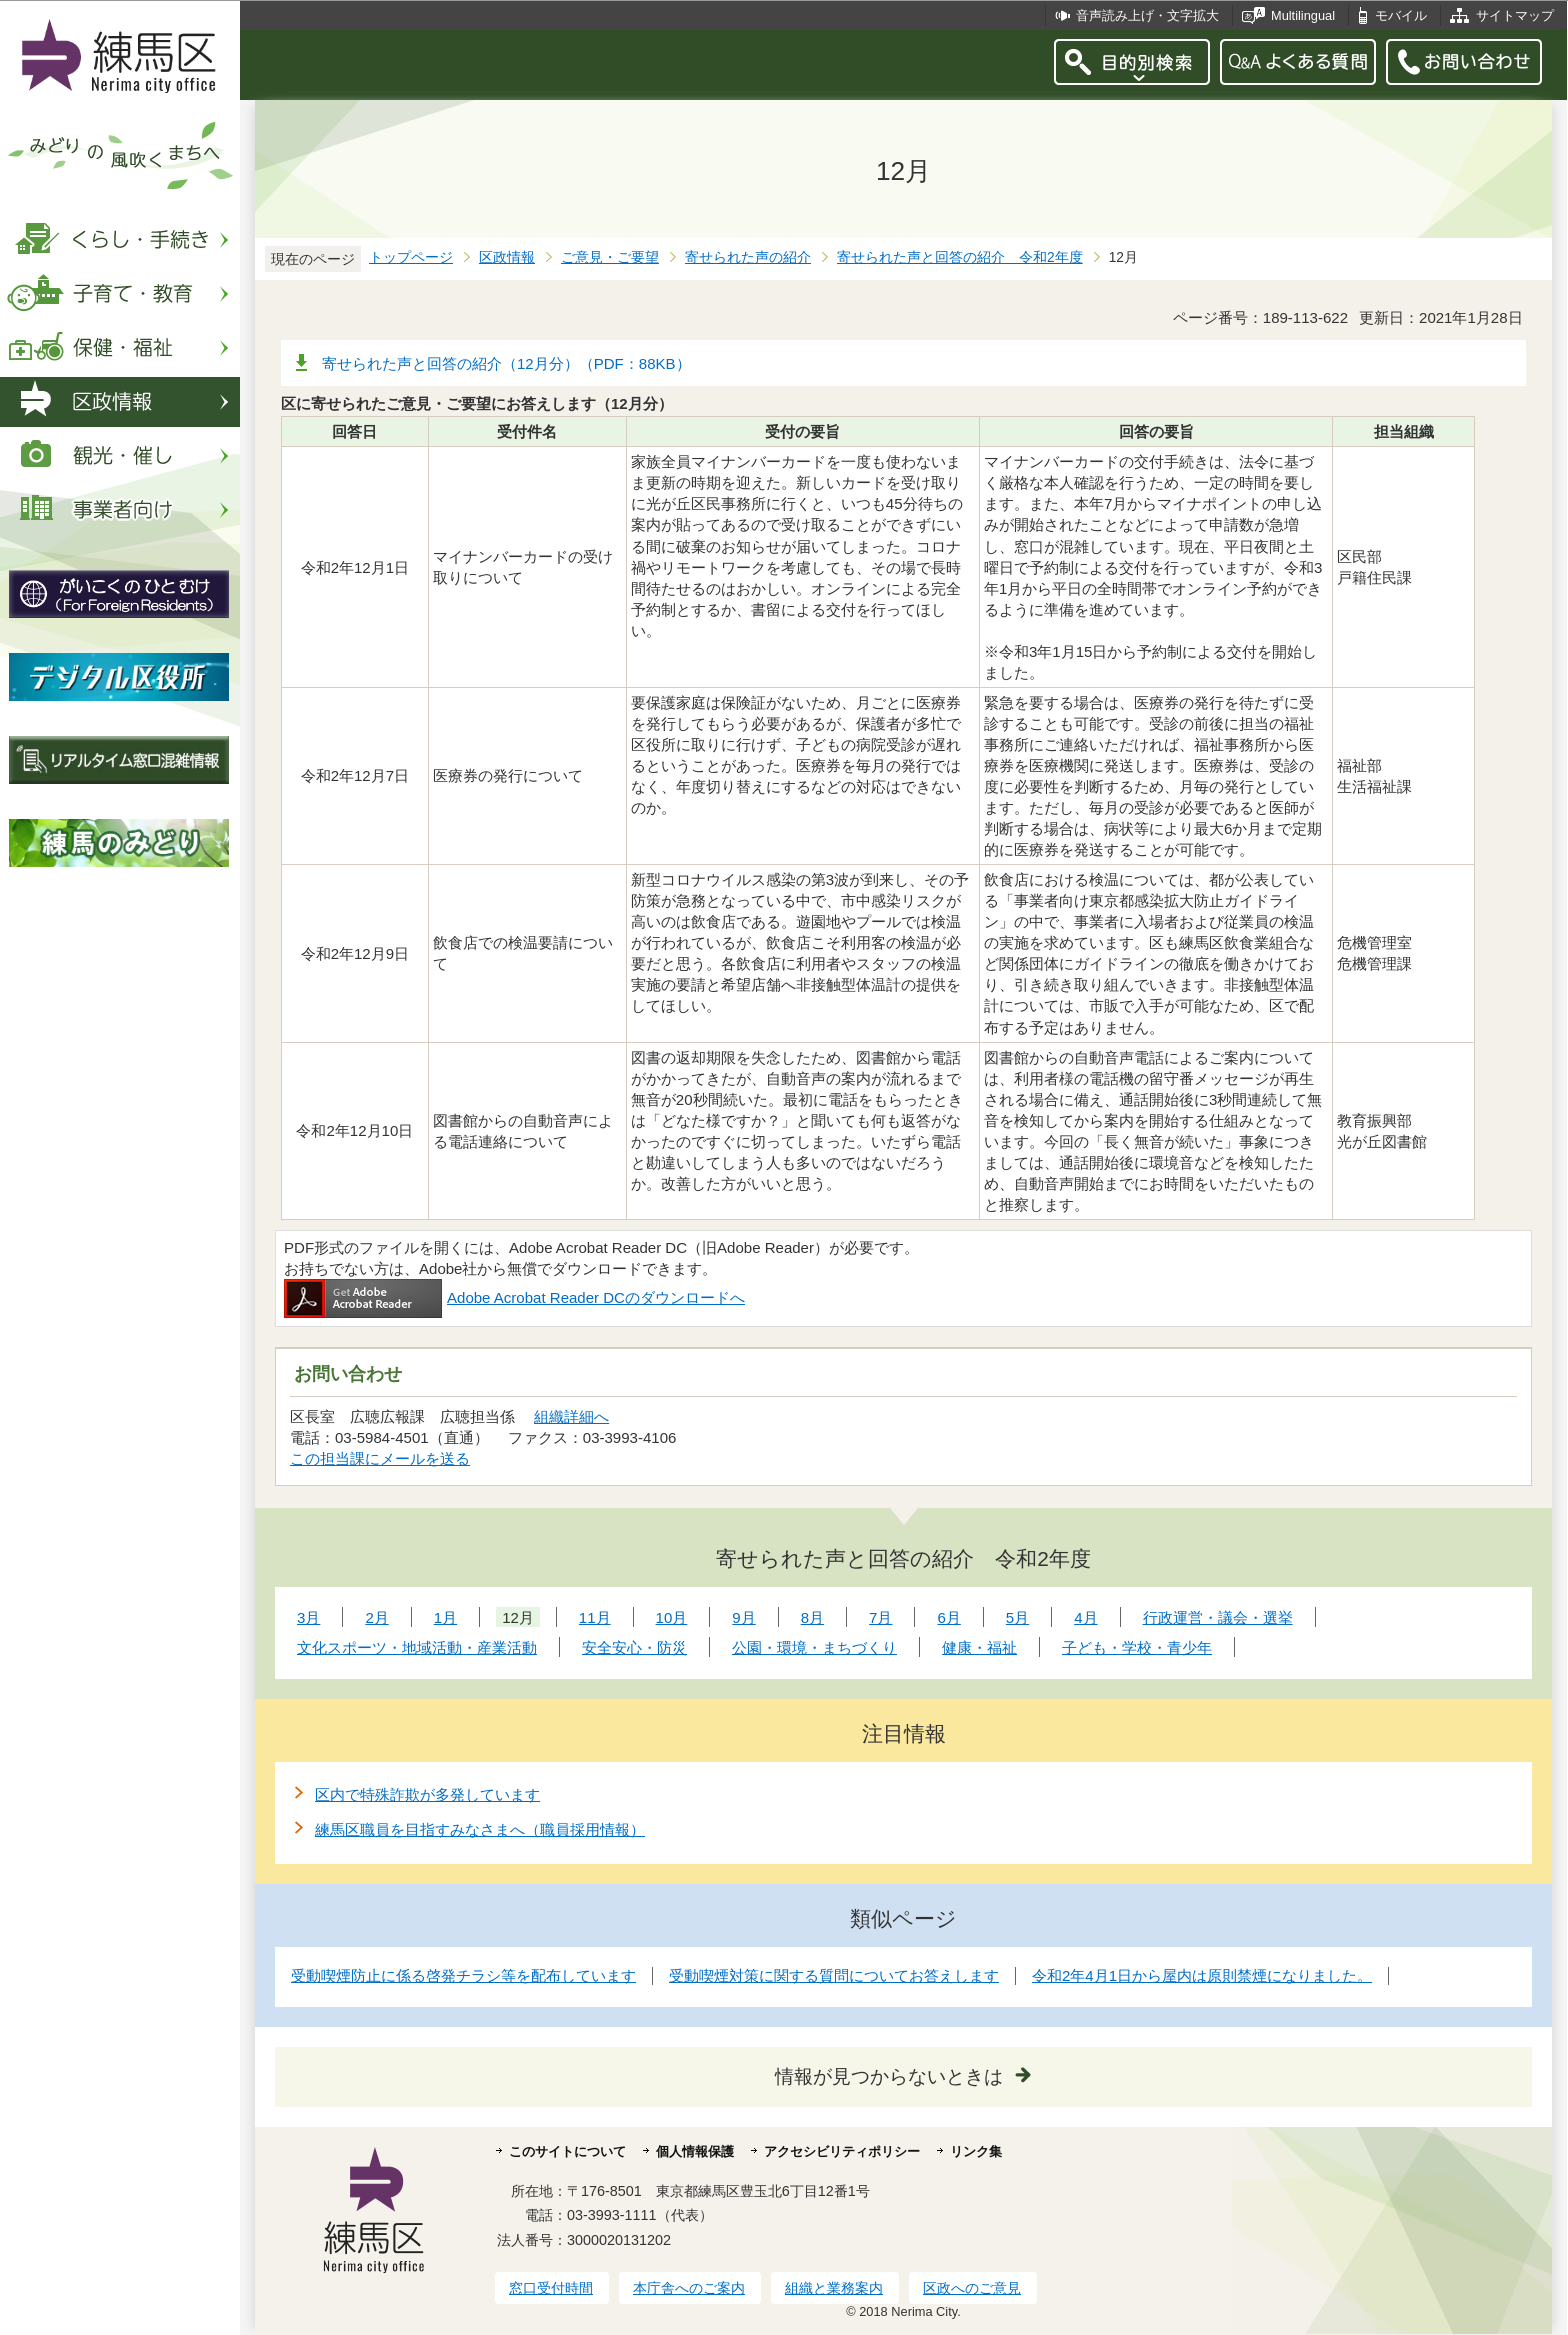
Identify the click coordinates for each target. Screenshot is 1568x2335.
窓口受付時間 (551, 2288)
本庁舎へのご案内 (689, 2288)
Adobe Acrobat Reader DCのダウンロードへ (514, 1297)
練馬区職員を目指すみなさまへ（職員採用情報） (480, 1829)
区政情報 (507, 257)
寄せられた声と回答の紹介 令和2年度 (960, 257)
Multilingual (1303, 15)
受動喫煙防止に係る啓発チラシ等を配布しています (463, 1975)
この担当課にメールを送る (380, 1458)
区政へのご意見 (972, 2288)
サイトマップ (1515, 15)
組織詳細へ (571, 1416)
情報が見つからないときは (889, 2076)
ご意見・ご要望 (610, 257)
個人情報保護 (695, 2151)
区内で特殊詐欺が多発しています (427, 1794)
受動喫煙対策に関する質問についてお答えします (834, 1975)
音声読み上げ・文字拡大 (1147, 15)
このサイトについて (567, 2151)
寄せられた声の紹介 (748, 257)
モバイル (1401, 15)
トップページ (411, 257)
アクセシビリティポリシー (842, 2151)
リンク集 (976, 2151)
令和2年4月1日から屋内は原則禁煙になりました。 (1202, 1975)
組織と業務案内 (834, 2288)
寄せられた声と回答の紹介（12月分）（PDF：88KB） (506, 363)
